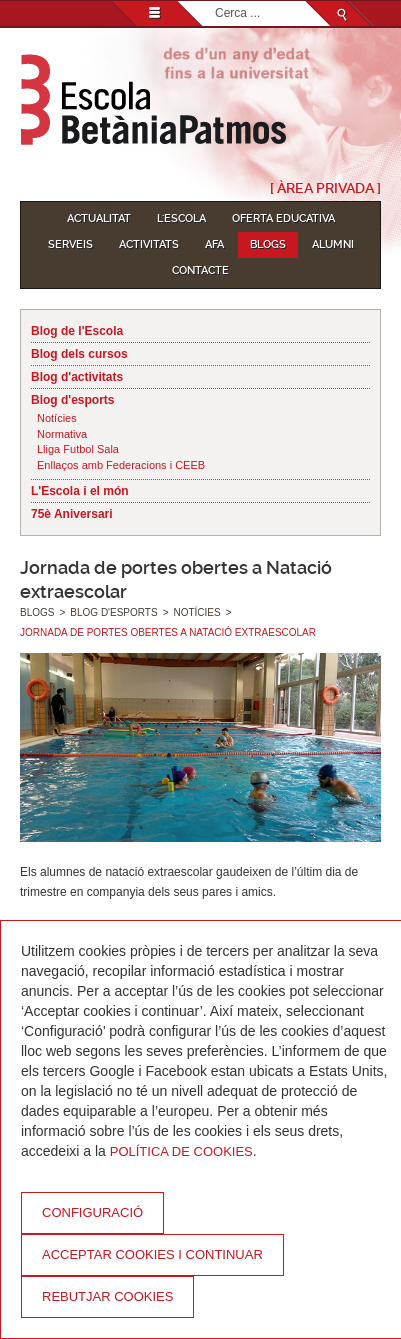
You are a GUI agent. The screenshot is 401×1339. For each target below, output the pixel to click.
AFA (214, 244)
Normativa (62, 434)
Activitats (149, 244)
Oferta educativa (283, 218)
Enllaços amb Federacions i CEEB (121, 465)
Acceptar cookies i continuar (152, 1254)
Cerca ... (215, 1)
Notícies (57, 418)
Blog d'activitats (77, 377)
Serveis (70, 244)
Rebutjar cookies (107, 1296)
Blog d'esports (73, 400)
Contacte (200, 270)
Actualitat (99, 218)
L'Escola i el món (80, 491)
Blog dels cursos (79, 354)
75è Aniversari (72, 514)
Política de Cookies (181, 1151)
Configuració (92, 1212)
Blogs (268, 244)
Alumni (333, 244)
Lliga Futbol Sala (78, 449)
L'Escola (181, 218)
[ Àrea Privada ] (325, 188)
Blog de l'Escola (77, 331)
